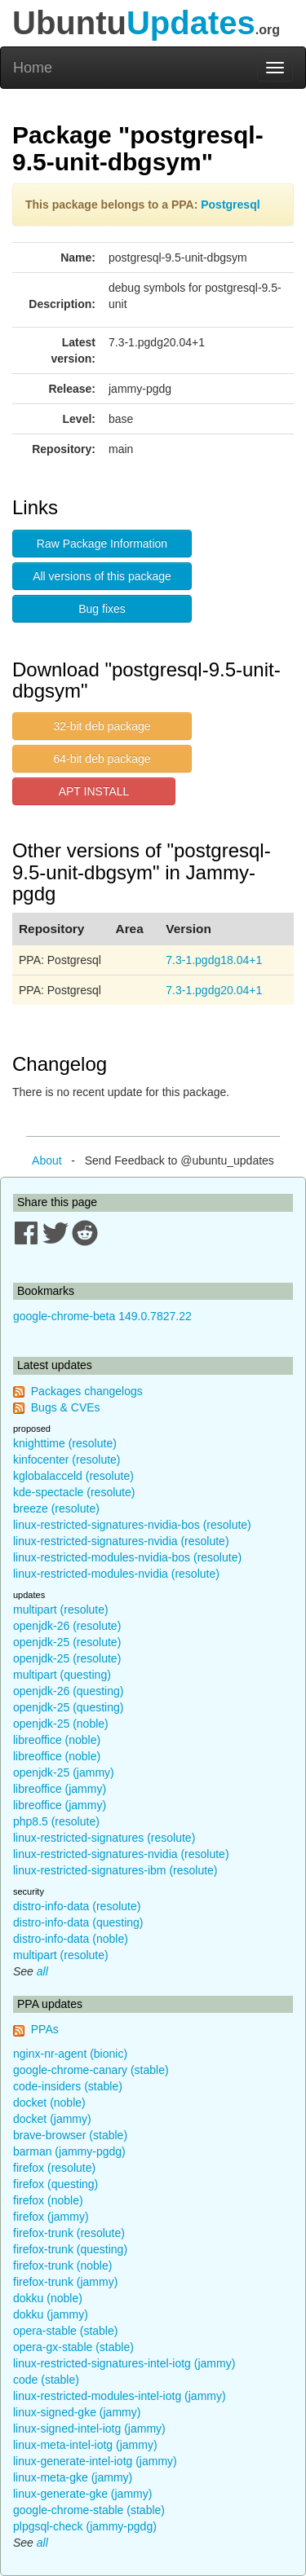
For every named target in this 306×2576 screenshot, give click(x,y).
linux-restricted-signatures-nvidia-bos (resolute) (132, 1524)
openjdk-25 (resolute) (67, 1642)
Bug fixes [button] (102, 608)
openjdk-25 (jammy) (63, 1772)
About (47, 1160)
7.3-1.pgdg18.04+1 (214, 960)
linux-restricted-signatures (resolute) (104, 1837)
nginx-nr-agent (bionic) (70, 2053)
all (42, 1971)
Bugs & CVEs (65, 1407)
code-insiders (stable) (67, 2086)
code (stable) (46, 2379)
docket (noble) (49, 2102)
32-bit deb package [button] (101, 726)
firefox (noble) (48, 2200)
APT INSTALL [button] (94, 791)
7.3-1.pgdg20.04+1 (214, 990)
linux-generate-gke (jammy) (82, 2493)
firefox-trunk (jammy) (65, 2281)
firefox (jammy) (51, 2216)
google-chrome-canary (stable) (91, 2069)
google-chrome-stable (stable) (89, 2510)
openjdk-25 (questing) (68, 1707)
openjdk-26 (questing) (68, 1691)
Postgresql (230, 204)
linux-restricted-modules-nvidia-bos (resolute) (127, 1557)
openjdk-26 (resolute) (67, 1625)
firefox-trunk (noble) (62, 2265)
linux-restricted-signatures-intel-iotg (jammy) (124, 2363)
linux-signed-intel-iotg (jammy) (89, 2428)
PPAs (45, 2029)
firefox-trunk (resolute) (69, 2232)
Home (32, 67)
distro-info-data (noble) (70, 1938)
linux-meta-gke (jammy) (72, 2477)
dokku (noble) (47, 2298)
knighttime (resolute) (65, 1443)
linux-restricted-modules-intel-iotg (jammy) (119, 2395)
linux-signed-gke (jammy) (76, 2412)
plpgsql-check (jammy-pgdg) (85, 2526)
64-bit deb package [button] (101, 758)
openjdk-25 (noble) (61, 1723)
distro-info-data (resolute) (76, 1906)
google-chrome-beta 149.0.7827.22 (102, 1316)
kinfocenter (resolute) (67, 1459)
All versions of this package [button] (102, 576)
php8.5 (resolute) (56, 1821)
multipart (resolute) (61, 1609)
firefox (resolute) (54, 2167)
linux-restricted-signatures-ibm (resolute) (115, 1870)
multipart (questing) (62, 1674)
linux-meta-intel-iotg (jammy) (85, 2444)
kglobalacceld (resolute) (73, 1475)
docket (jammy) (52, 2118)
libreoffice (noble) (56, 1739)
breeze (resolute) (56, 1508)
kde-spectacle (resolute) (74, 1492)
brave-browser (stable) (70, 2135)
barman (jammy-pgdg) (69, 2151)
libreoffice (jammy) (59, 1788)
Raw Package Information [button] (102, 543)
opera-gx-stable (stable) (73, 2347)
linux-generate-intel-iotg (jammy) (95, 2461)
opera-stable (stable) (65, 2330)
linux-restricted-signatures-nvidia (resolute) (121, 1541)
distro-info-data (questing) (78, 1922)
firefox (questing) (55, 2184)
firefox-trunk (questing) (70, 2249)
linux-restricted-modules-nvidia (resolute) (116, 1573)
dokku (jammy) (50, 2314)
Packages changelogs (87, 1391)
